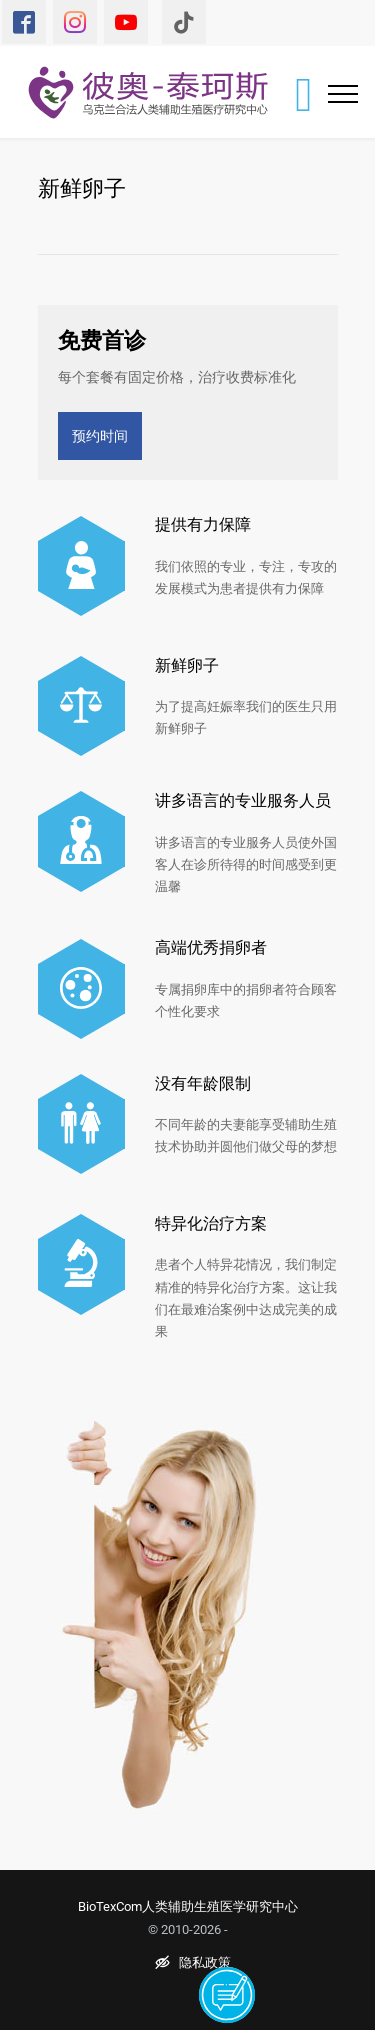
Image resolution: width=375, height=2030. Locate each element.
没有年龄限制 (203, 1083)
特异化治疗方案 (211, 1223)
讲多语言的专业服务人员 (243, 800)
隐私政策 (193, 1963)
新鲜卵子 (187, 665)
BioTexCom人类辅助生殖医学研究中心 (188, 1906)
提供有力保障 (203, 524)
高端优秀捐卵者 (211, 947)
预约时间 (100, 435)
